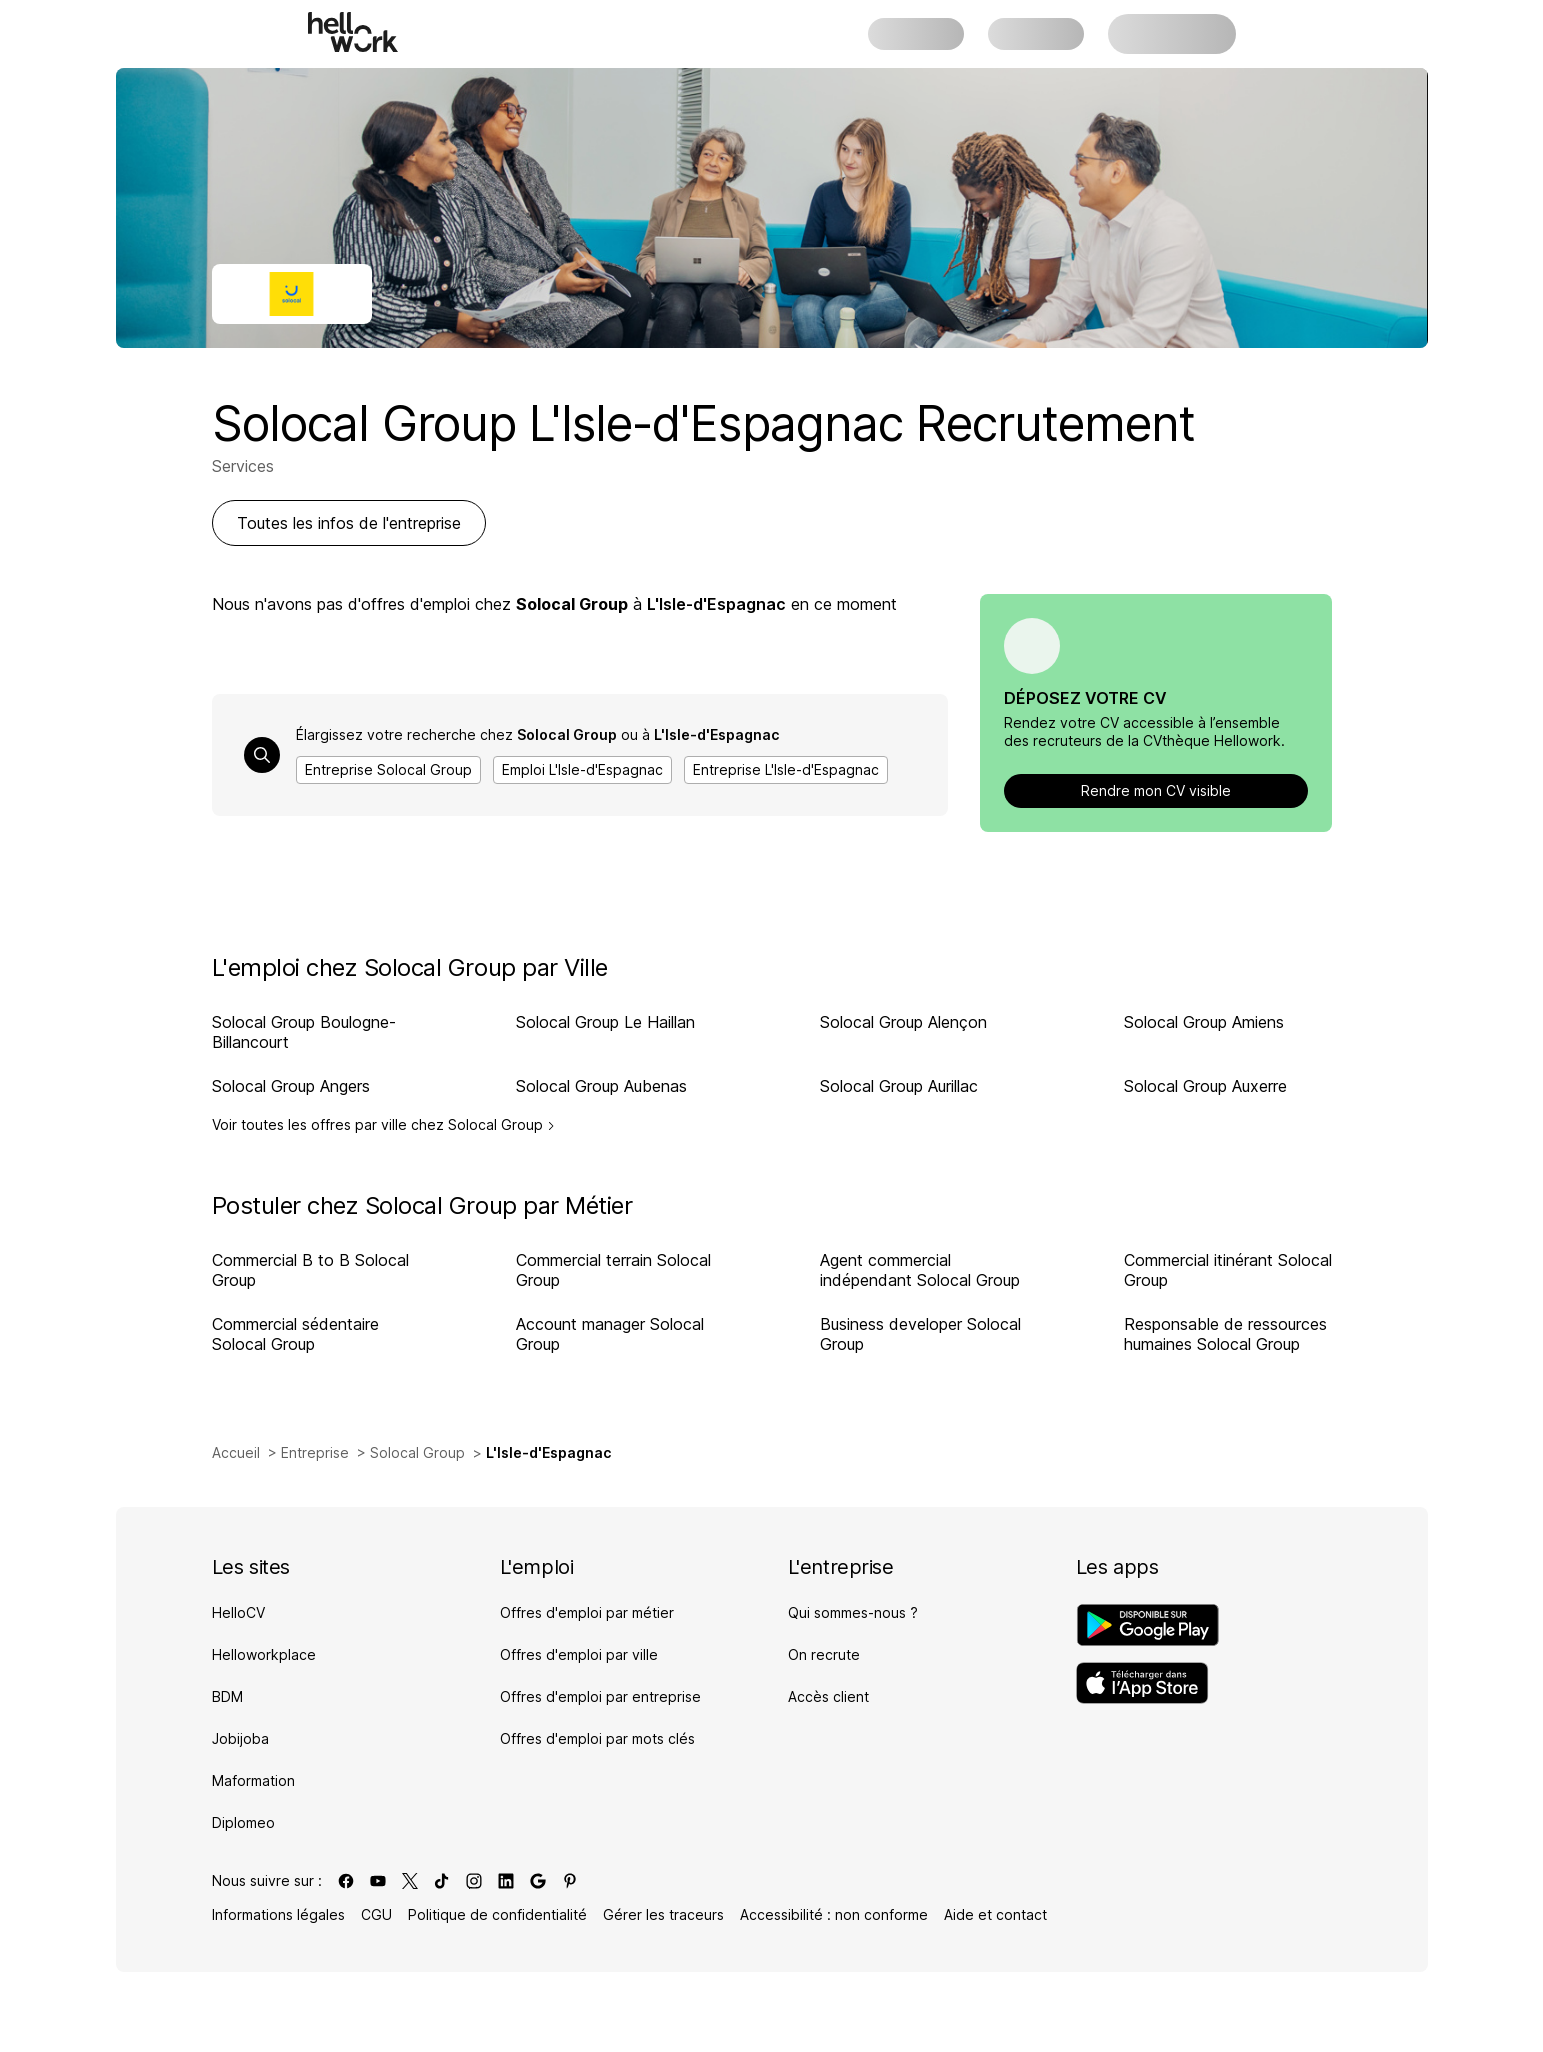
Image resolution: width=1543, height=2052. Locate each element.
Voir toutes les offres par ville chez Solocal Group (383, 1125)
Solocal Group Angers (291, 1086)
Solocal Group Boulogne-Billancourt (304, 1032)
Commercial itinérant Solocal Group (1228, 1270)
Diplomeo (243, 1822)
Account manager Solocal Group (610, 1334)
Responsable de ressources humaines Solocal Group (1225, 1334)
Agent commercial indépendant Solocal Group (920, 1270)
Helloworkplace (264, 1654)
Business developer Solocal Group (920, 1334)
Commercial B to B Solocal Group (310, 1270)
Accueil (236, 1452)
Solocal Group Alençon (903, 1022)
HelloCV (238, 1612)
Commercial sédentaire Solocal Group (295, 1334)
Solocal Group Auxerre (1205, 1086)
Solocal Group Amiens (1204, 1022)
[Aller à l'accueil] (353, 32)
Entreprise (315, 1452)
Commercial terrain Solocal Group (613, 1270)
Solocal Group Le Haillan (605, 1022)
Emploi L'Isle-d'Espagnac (582, 769)
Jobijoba (240, 1738)
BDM (227, 1696)
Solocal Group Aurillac (899, 1086)
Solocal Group (417, 1452)
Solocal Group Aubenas (601, 1086)
